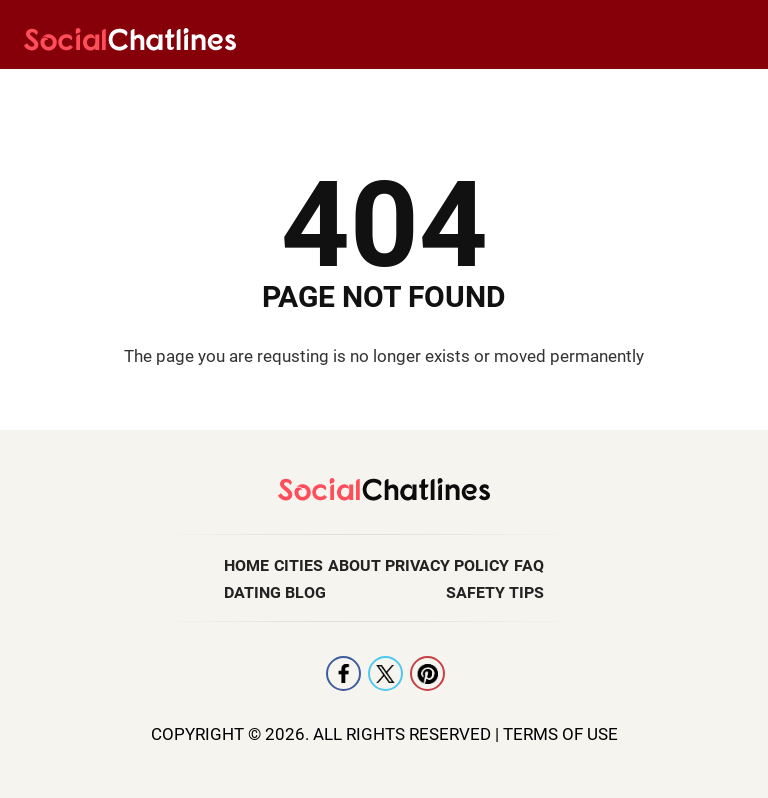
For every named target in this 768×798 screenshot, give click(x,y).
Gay (438, 90)
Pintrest (427, 673)
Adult (700, 90)
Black (521, 90)
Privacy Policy (447, 565)
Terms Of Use (560, 734)
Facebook (343, 673)
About (354, 565)
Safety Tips (495, 592)
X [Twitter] (385, 673)
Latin (253, 90)
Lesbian (156, 90)
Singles (348, 90)
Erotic (611, 90)
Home (246, 565)
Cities (298, 565)
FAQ (529, 565)
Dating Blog (275, 592)
